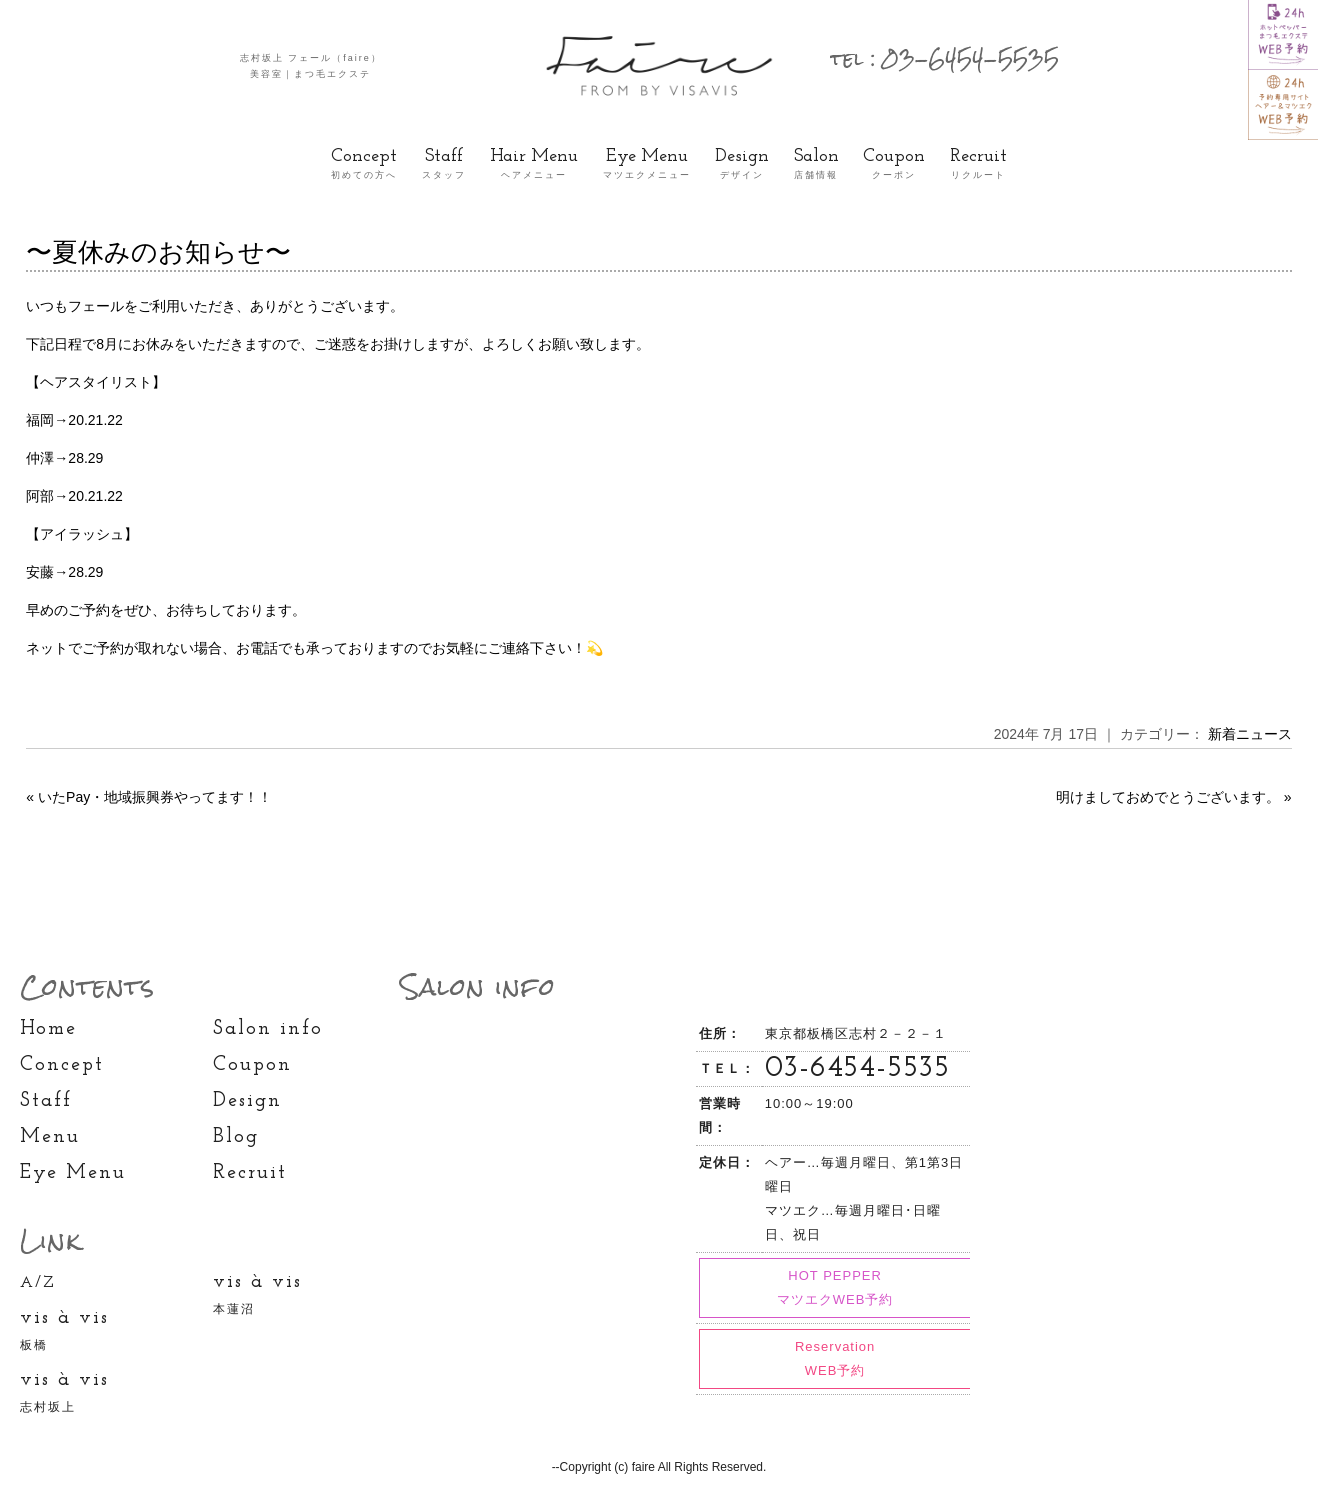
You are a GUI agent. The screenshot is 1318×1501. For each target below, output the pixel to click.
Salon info (268, 1029)
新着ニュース (1250, 734)
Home (48, 1029)
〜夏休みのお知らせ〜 (158, 252)
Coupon (894, 165)
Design (742, 165)
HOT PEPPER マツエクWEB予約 (835, 1287)
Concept (364, 165)
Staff (444, 165)
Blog (236, 1137)
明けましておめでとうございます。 (1168, 797)
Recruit (978, 165)
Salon (816, 165)
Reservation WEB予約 (835, 1358)
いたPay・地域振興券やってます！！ (155, 797)
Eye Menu (647, 165)
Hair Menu (534, 165)
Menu (50, 1137)
